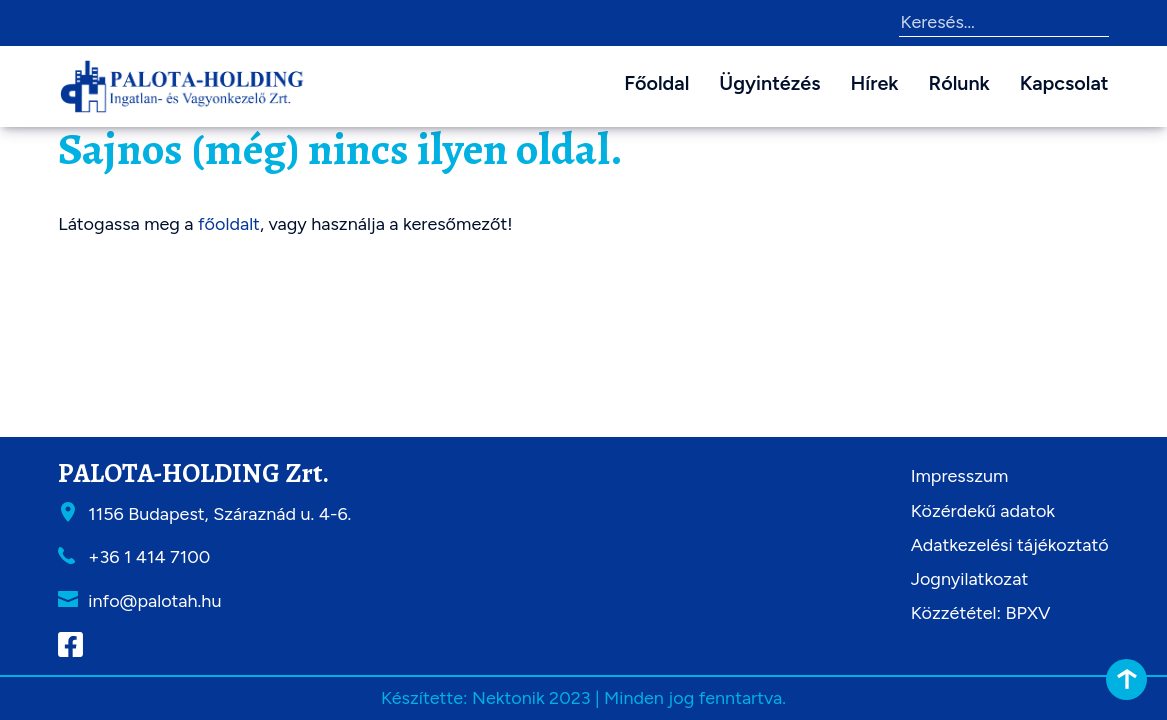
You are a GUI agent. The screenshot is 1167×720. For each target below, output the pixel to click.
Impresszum (960, 476)
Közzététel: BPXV (981, 613)
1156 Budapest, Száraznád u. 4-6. (219, 514)
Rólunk (959, 83)
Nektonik (508, 698)
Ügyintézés (769, 83)
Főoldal (656, 83)
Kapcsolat (1064, 83)
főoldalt (229, 224)
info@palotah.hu (154, 601)
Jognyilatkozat (970, 579)
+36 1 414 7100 (149, 557)
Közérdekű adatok (983, 511)
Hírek (874, 83)
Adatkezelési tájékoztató (1010, 545)
